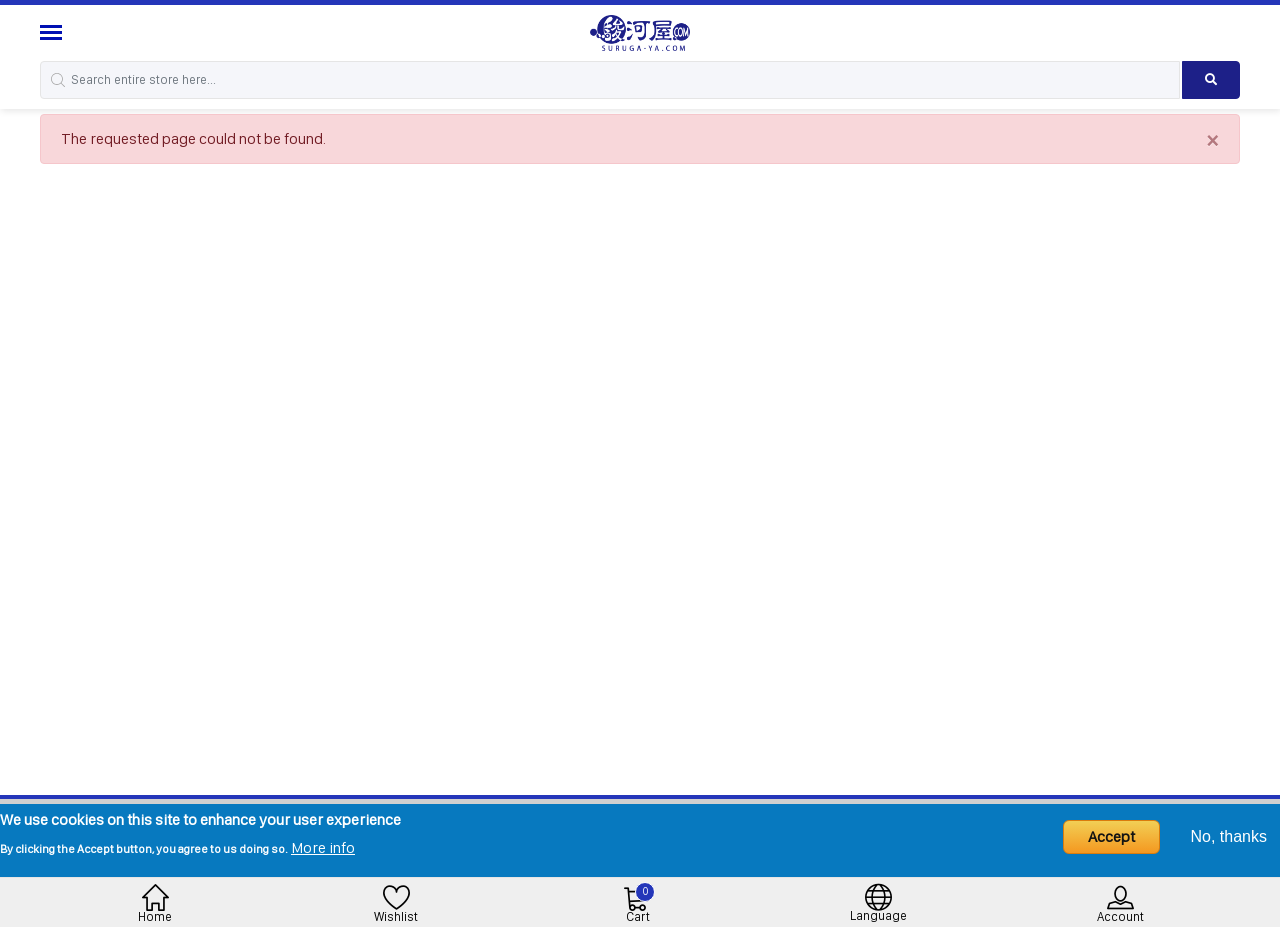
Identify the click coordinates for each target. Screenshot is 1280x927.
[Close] (1212, 139)
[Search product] (1211, 80)
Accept (1111, 836)
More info (323, 847)
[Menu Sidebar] (53, 32)
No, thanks (1229, 836)
